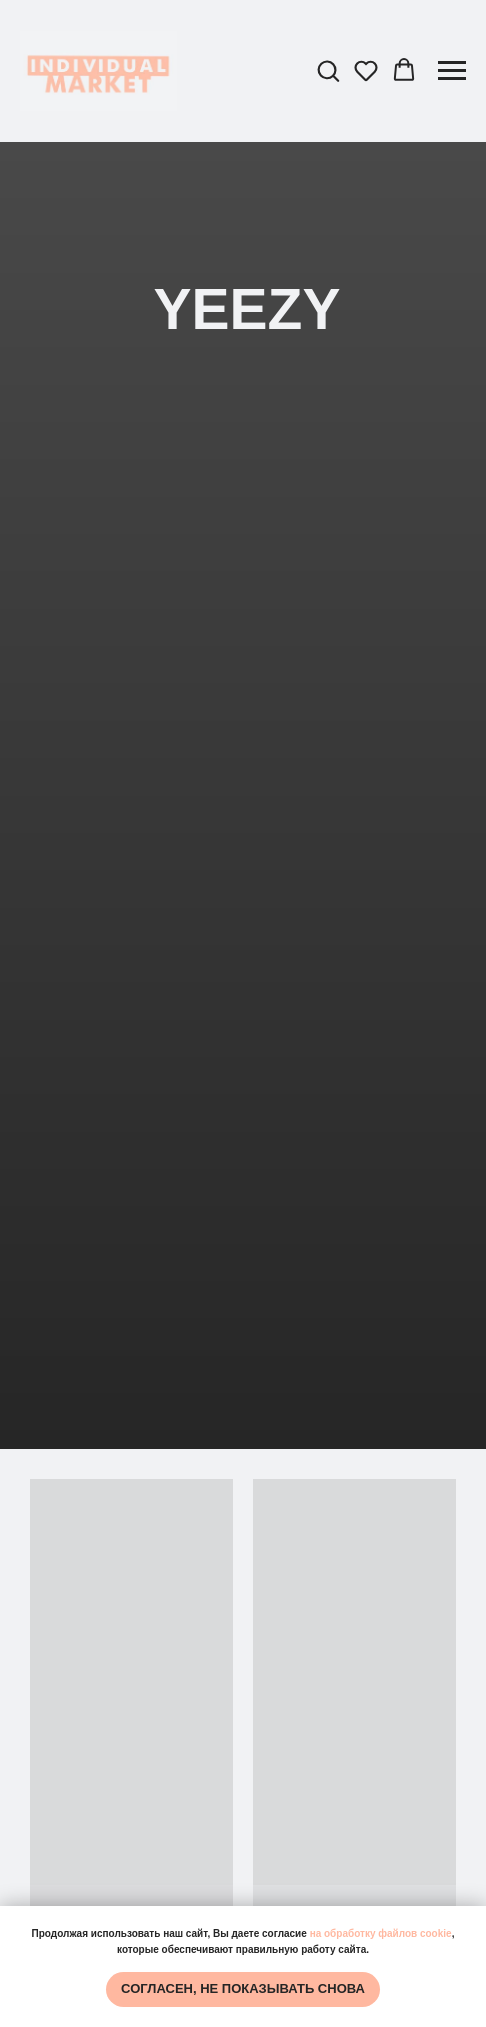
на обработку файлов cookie (381, 1933)
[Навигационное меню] (452, 71)
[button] (328, 70)
